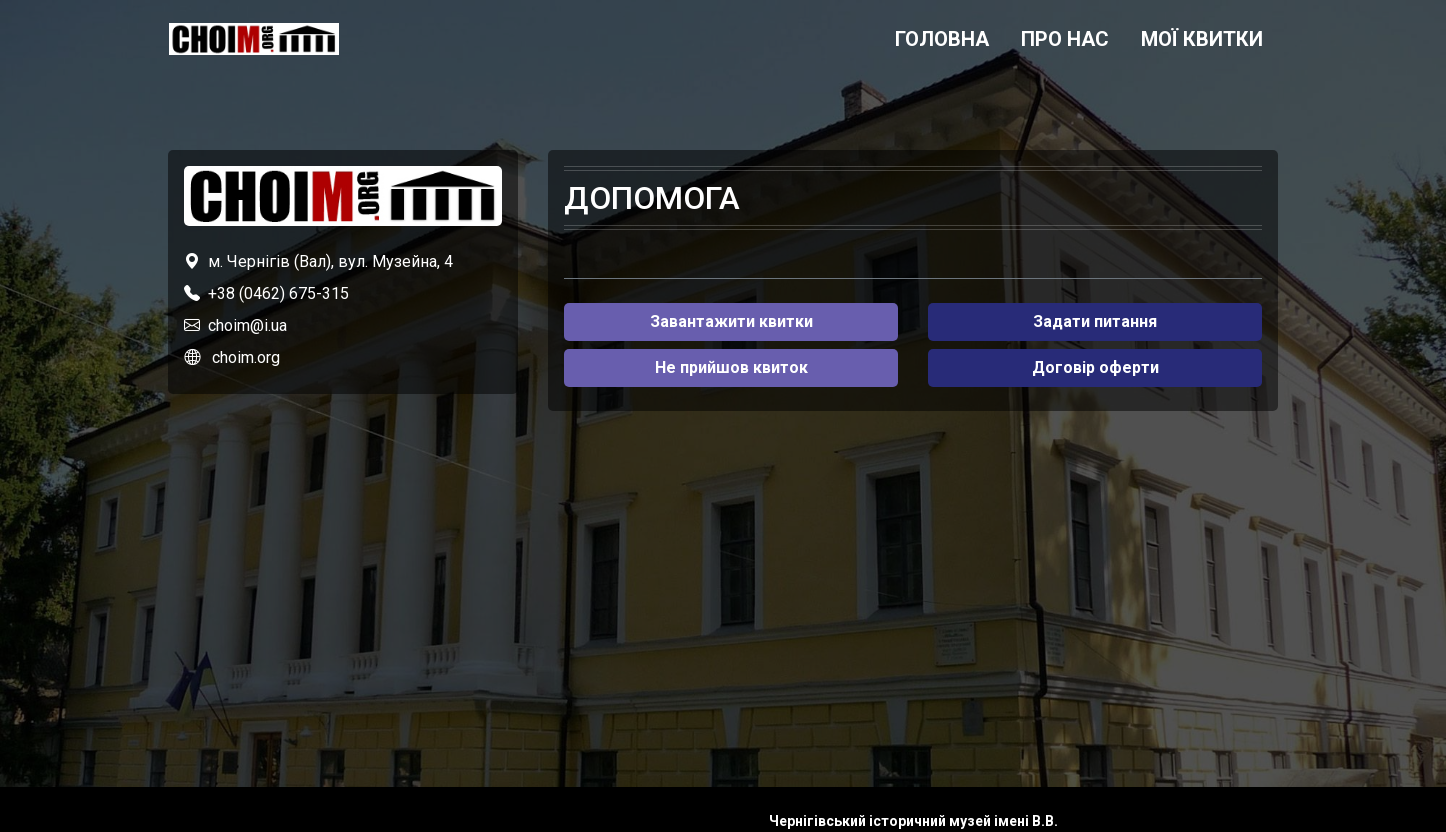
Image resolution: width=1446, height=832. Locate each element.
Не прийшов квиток (731, 367)
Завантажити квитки (731, 321)
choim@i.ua (247, 325)
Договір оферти (1095, 367)
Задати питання (1095, 321)
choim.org (246, 357)
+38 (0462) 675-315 (278, 293)
